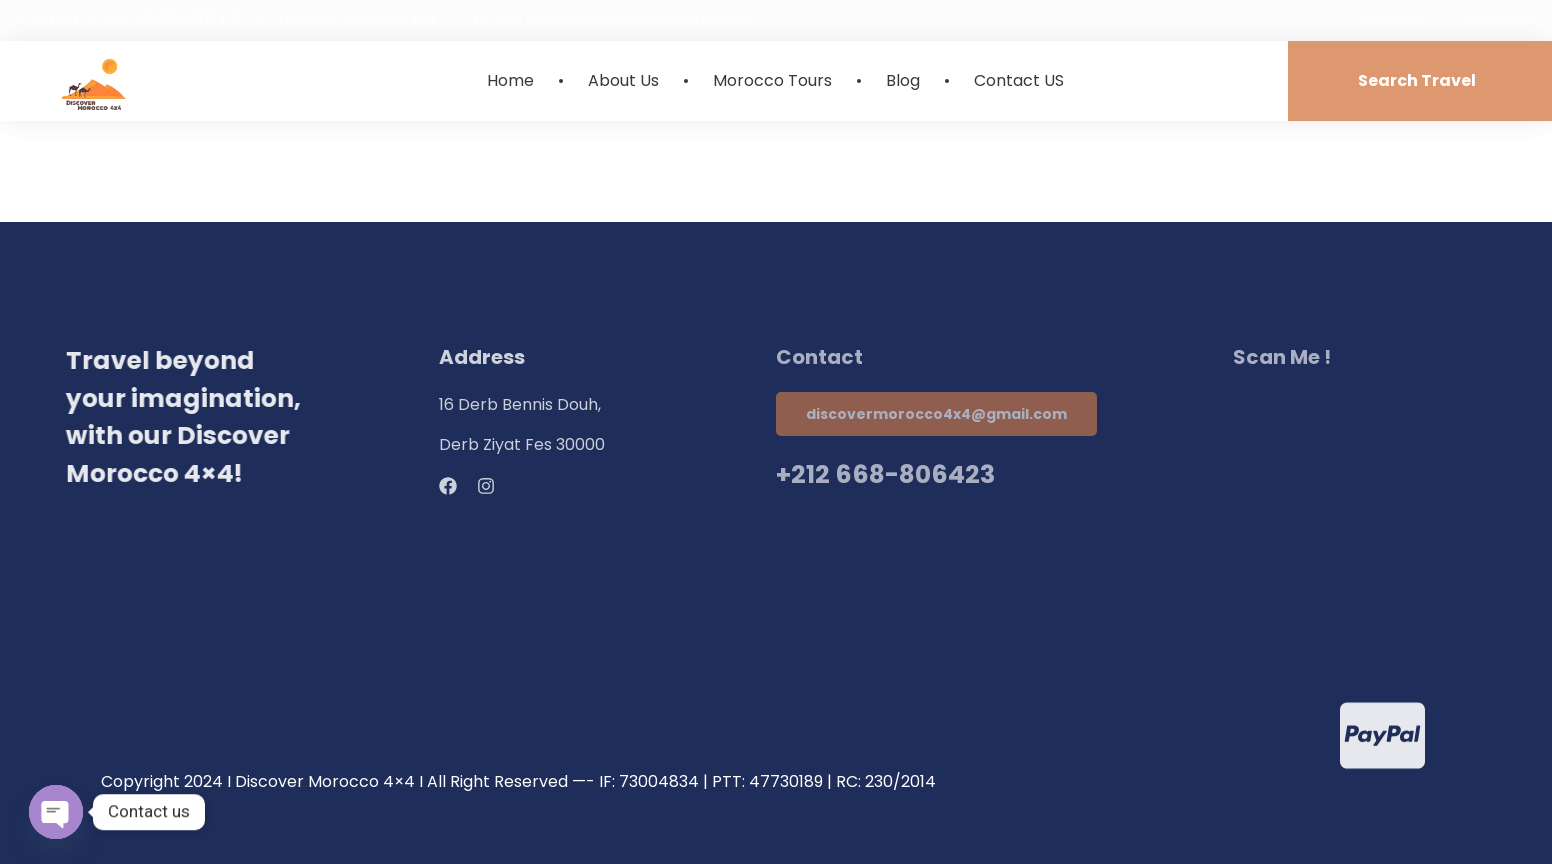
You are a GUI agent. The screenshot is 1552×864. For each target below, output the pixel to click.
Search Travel (1417, 80)
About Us (623, 81)
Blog (903, 81)
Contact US (1019, 81)
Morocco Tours (772, 81)
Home (510, 81)
